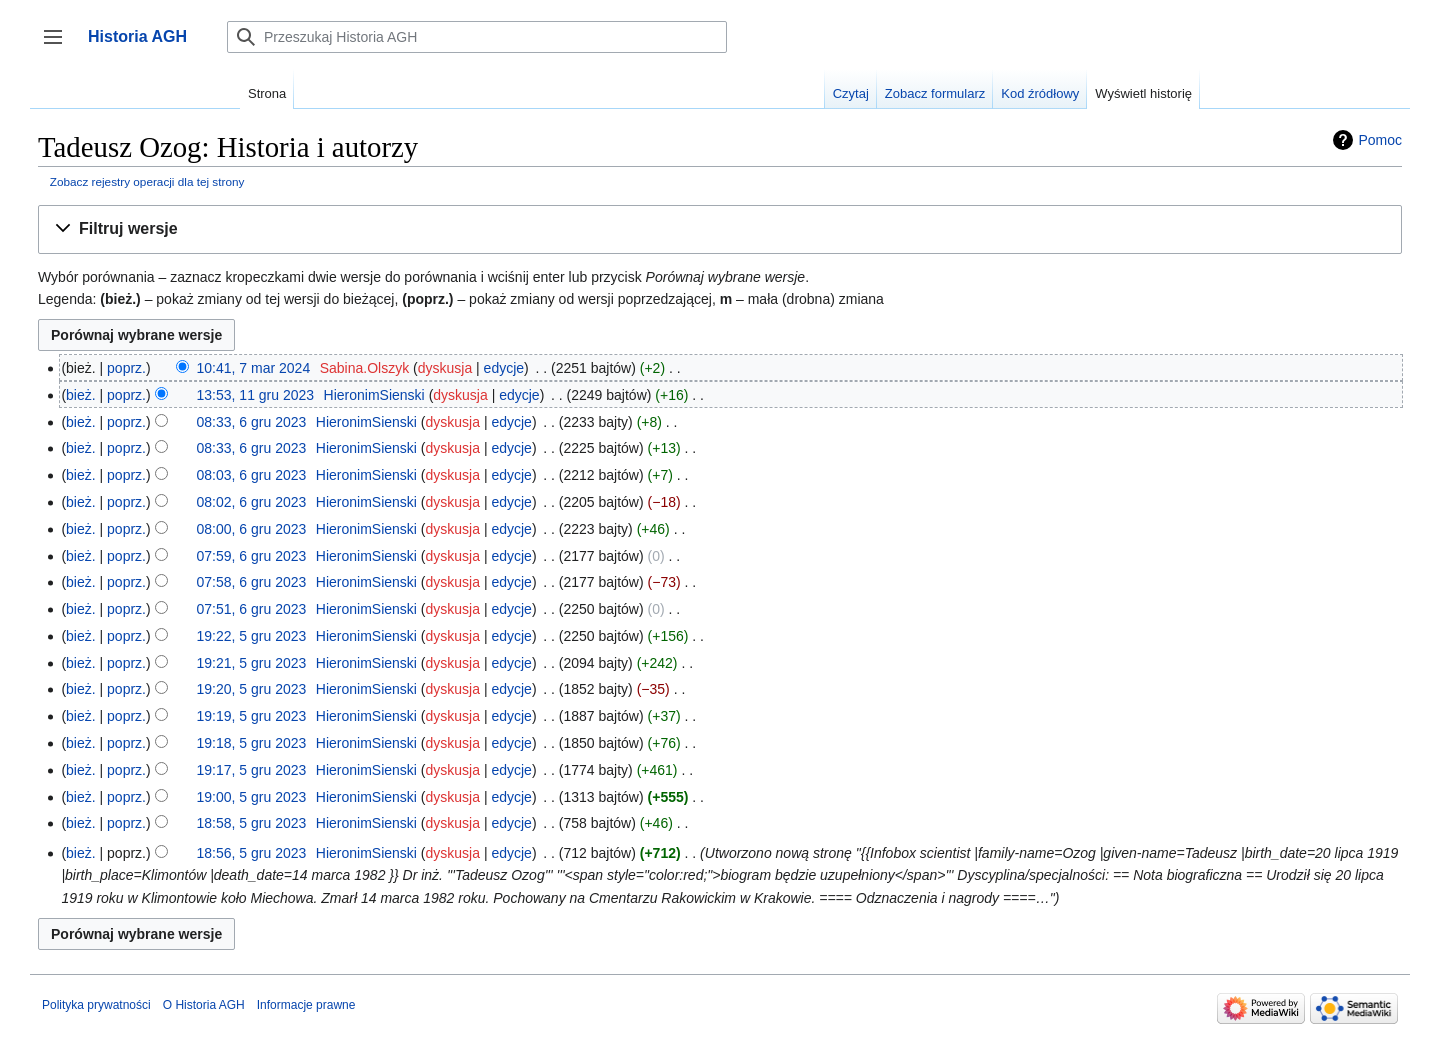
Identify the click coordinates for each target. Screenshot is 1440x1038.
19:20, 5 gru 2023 (252, 689)
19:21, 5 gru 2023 (252, 663)
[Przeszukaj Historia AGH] (477, 37)
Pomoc (1380, 140)
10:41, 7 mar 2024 (254, 368)
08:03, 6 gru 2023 (252, 475)
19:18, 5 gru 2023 (252, 743)
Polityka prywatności (96, 1005)
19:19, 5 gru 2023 (252, 716)
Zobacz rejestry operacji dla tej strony (147, 181)
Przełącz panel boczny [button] (59, 46)
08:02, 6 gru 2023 (252, 502)
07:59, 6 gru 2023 (252, 556)
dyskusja (445, 368)
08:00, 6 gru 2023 (252, 529)
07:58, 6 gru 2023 (252, 582)
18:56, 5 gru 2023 (252, 853)
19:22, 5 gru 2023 (252, 636)
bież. (81, 395)
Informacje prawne (306, 1005)
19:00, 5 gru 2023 (252, 797)
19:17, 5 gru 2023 (252, 770)
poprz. (126, 368)
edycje (504, 368)
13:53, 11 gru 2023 (256, 395)
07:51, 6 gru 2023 (252, 609)
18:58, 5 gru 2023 (252, 823)
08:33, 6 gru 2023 (252, 422)
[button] (720, 229)
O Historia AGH (204, 1005)
